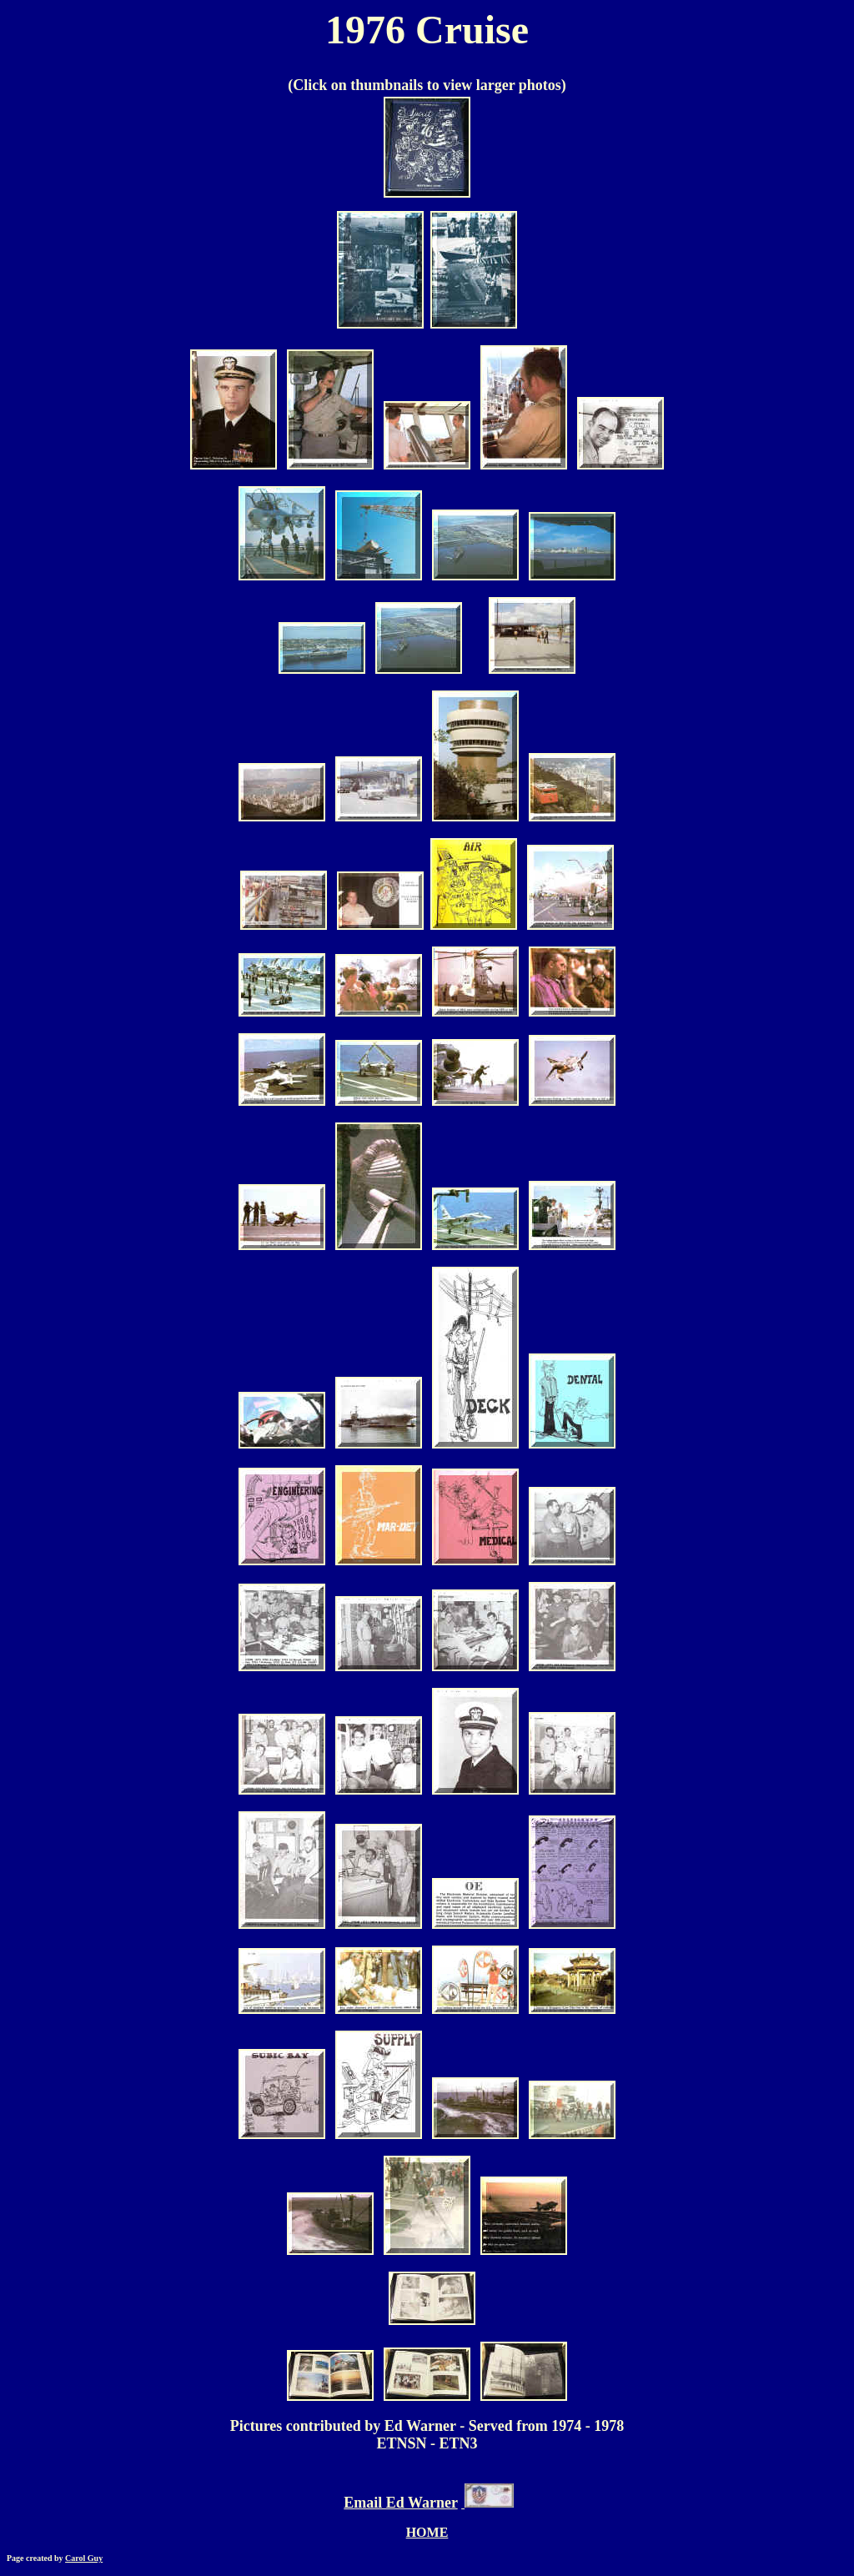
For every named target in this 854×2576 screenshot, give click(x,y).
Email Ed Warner (400, 2502)
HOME (427, 2532)
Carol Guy (84, 2558)
